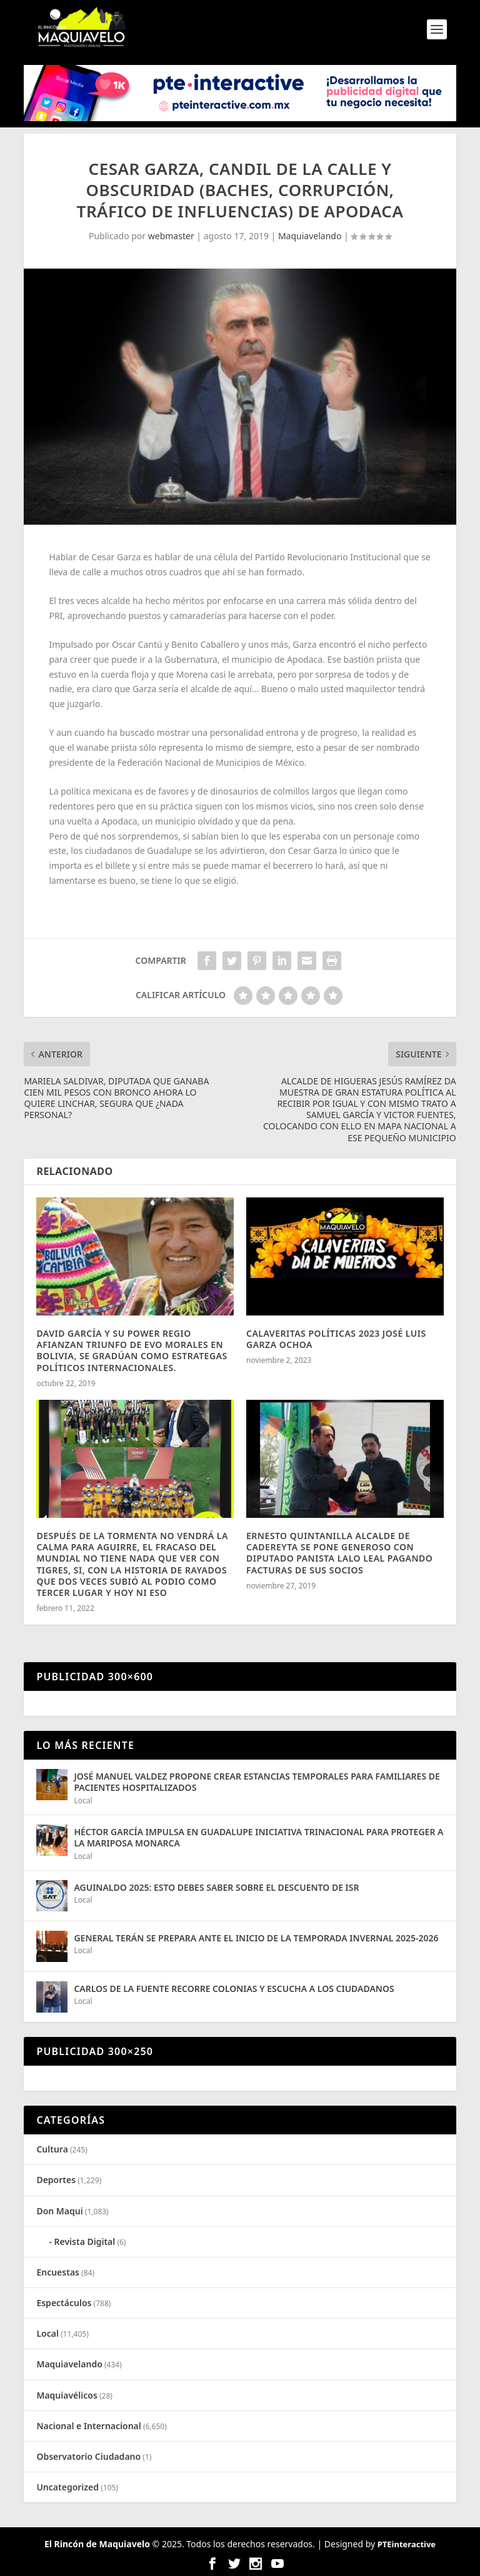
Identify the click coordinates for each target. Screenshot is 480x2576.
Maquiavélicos (66, 2395)
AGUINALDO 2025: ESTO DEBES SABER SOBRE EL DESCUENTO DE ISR (216, 1887)
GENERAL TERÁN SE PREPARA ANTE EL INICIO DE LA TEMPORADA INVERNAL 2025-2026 (256, 1938)
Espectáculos (63, 2303)
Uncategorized (67, 2487)
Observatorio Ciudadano (88, 2456)
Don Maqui (59, 2211)
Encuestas (57, 2272)
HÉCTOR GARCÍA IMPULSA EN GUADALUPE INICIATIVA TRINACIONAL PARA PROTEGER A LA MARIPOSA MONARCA (258, 1837)
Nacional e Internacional (88, 2426)
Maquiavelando (310, 236)
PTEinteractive (407, 2544)
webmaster (171, 236)
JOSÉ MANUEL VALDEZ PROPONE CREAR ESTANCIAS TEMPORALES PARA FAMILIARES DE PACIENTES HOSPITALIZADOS (256, 1781)
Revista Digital (85, 2241)
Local (83, 1800)
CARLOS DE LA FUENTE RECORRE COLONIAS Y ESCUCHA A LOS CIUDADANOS (234, 1988)
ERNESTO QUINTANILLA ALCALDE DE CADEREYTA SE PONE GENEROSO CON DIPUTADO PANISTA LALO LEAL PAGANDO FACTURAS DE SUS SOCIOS (339, 1553)
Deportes (56, 2180)
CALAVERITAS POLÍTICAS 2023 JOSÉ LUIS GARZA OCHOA (336, 1338)
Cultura (52, 2149)
